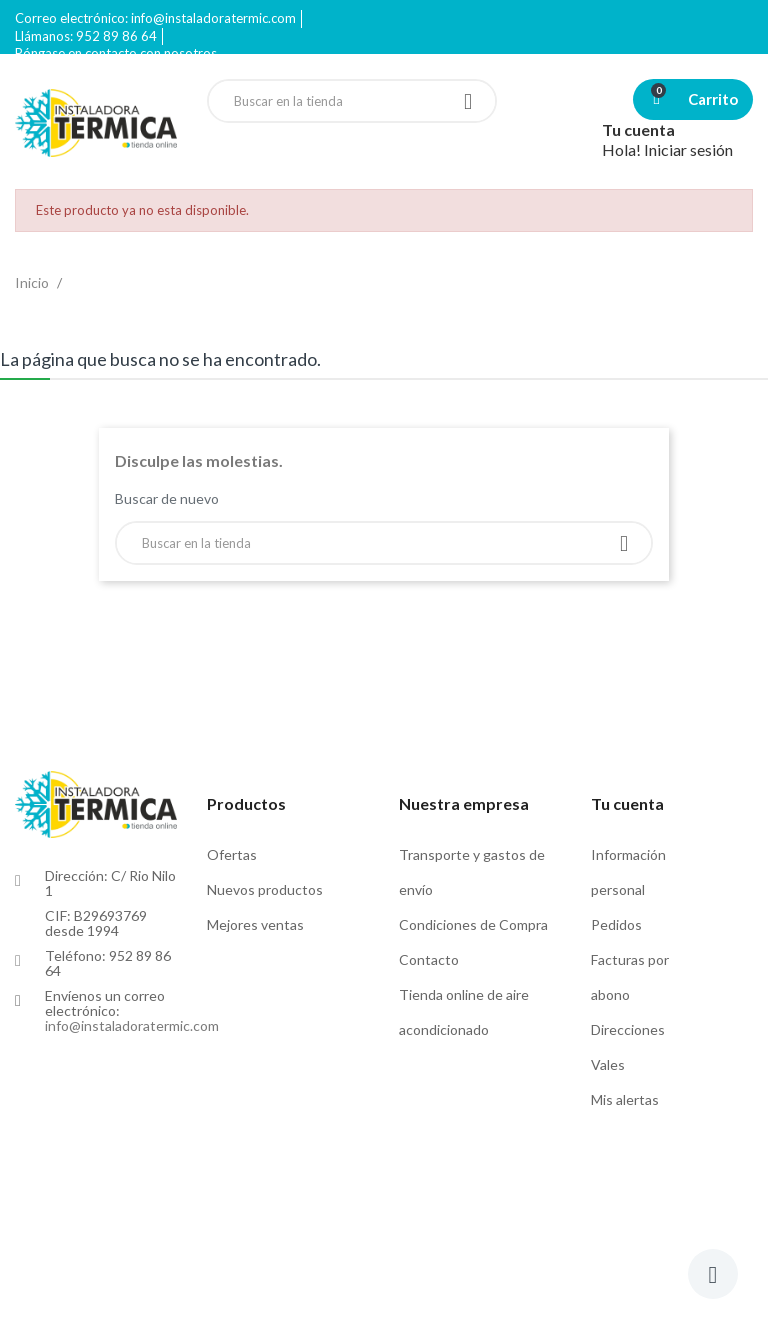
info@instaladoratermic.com (132, 1025)
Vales (608, 1064)
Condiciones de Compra (473, 924)
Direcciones (628, 1029)
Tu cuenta (627, 803)
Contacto (429, 959)
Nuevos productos (265, 889)
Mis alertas (625, 1099)
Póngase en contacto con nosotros (116, 53)
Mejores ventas (255, 924)
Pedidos (616, 924)
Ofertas (232, 854)
